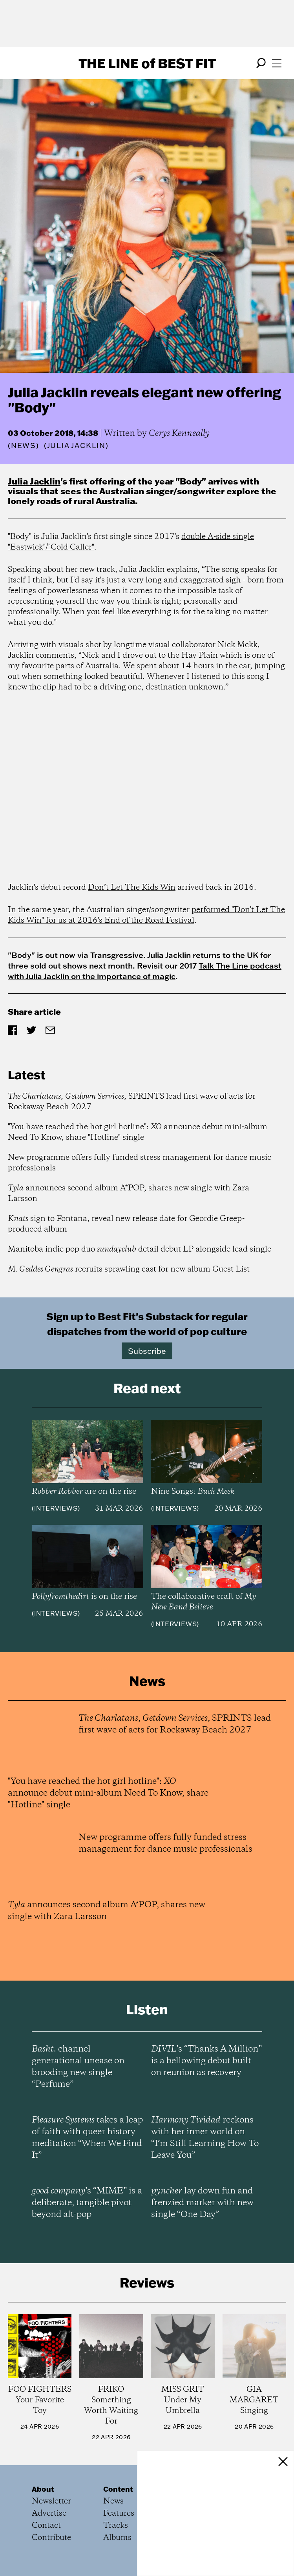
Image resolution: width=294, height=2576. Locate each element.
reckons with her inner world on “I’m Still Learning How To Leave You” (205, 2137)
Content (118, 2489)
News (23, 445)
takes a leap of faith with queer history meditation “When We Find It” (87, 2137)
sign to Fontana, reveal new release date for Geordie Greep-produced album (126, 1224)
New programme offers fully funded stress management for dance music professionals (139, 1163)
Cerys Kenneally (179, 433)
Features (118, 2513)
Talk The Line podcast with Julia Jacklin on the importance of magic (144, 970)
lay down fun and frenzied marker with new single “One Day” (202, 2202)
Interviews (56, 1508)
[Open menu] (276, 63)
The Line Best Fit (147, 63)
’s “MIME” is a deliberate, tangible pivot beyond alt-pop (87, 2202)
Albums (117, 2537)
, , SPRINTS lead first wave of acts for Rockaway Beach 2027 (132, 1101)
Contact (46, 2525)
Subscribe (147, 1351)
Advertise (49, 2513)
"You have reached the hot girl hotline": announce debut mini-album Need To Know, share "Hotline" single (137, 1132)
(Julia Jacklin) (76, 446)
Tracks (115, 2525)
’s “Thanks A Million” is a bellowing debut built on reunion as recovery (206, 2061)
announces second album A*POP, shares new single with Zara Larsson (128, 1193)
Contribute (51, 2537)
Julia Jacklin (34, 481)
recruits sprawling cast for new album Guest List (129, 1269)
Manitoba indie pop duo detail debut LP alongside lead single (139, 1249)
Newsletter (51, 2501)
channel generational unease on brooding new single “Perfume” (78, 2066)
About (43, 2489)
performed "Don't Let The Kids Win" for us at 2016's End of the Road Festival (146, 915)
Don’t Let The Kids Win (131, 887)
